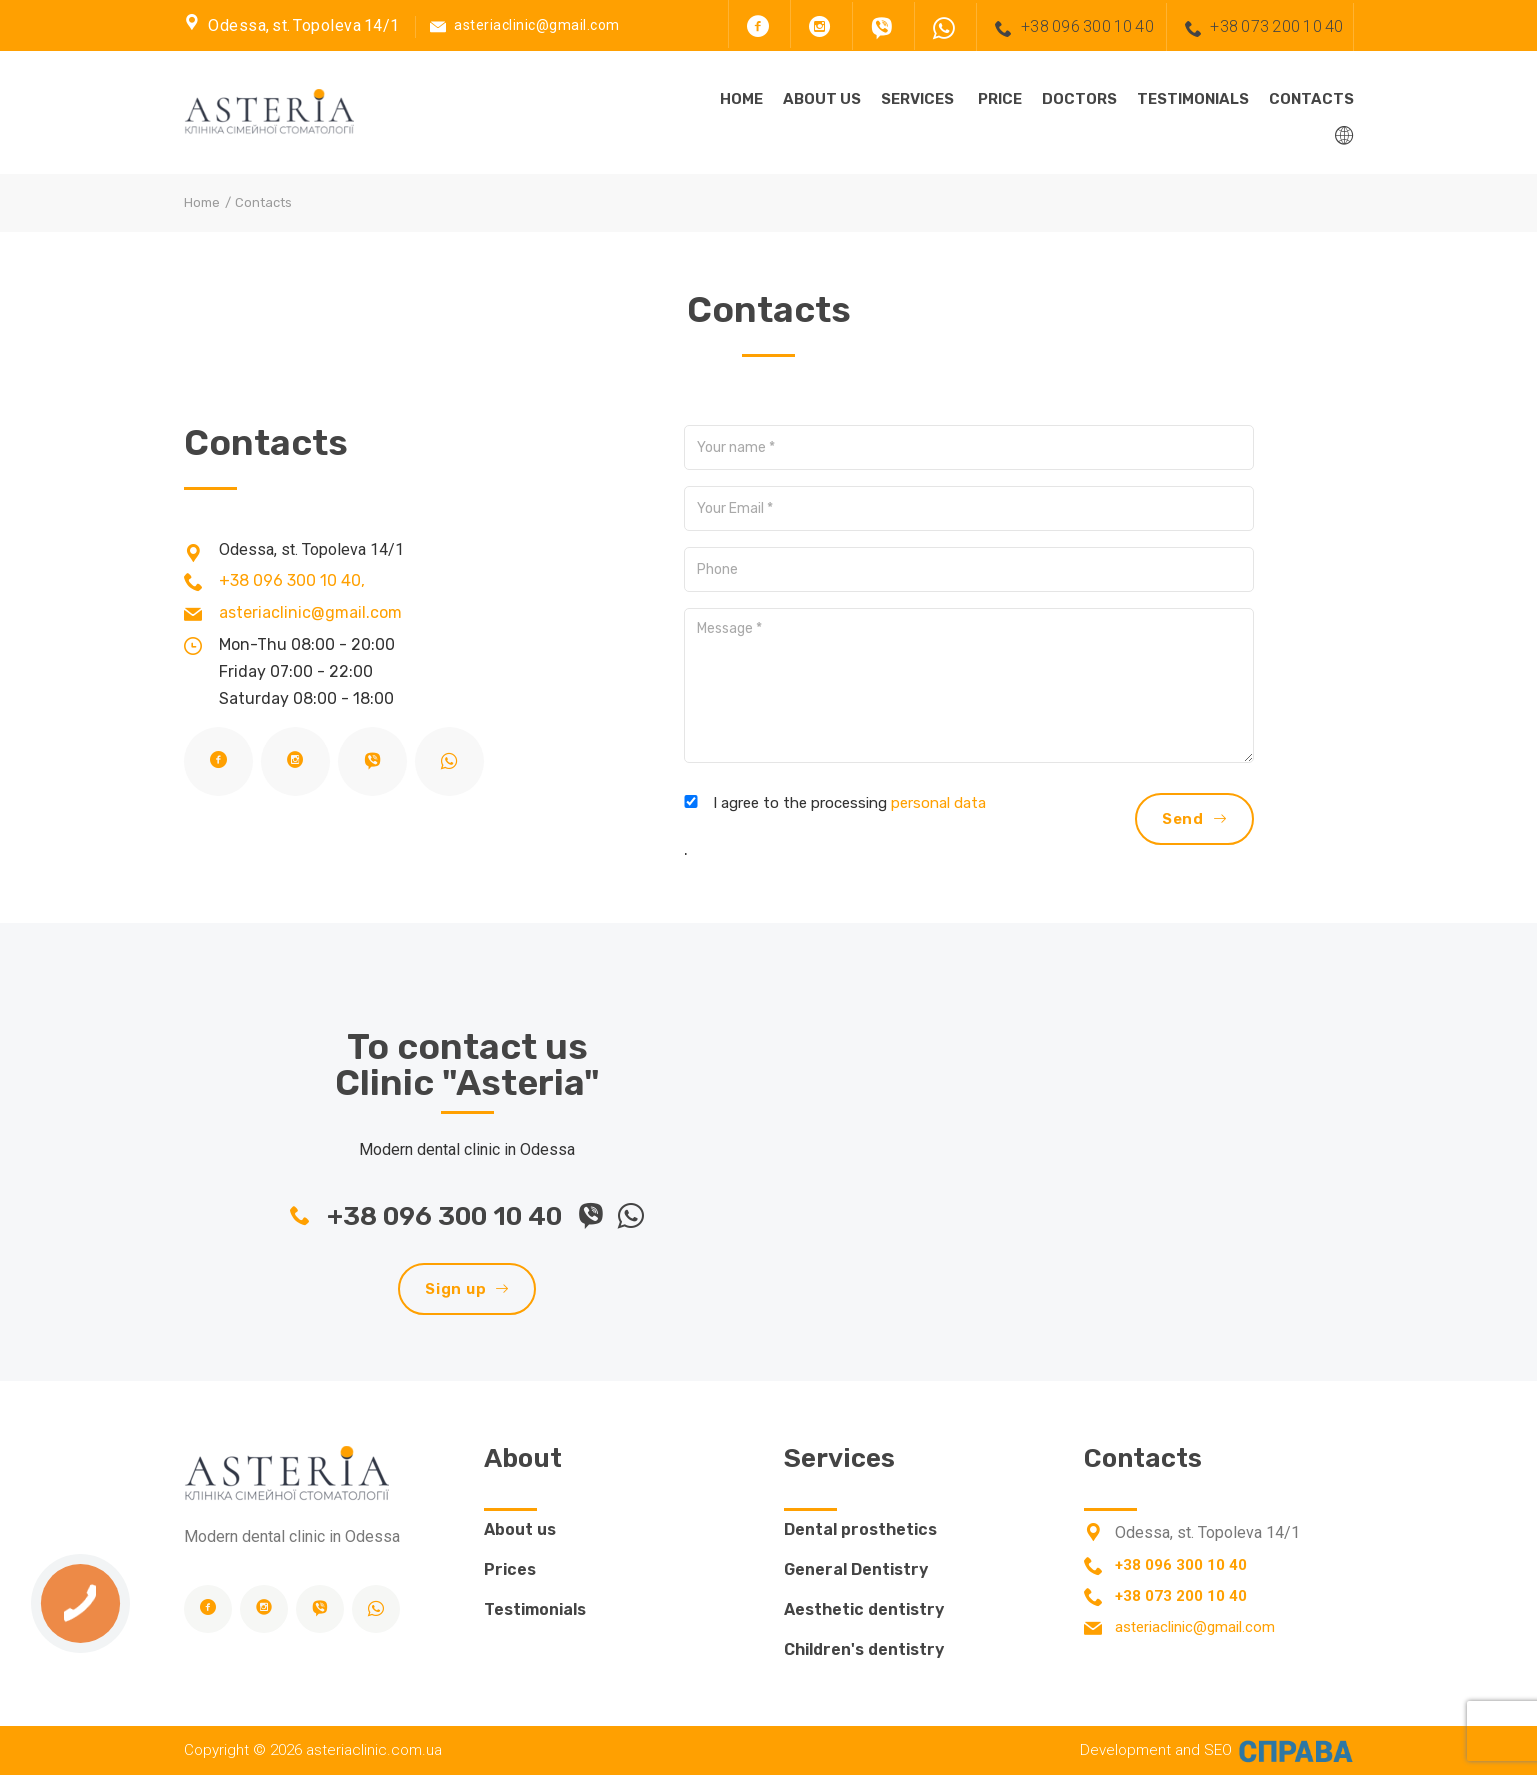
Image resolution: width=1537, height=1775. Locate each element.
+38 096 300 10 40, (292, 580)
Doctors (1079, 99)
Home (741, 99)
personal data (938, 803)
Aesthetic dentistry (864, 1609)
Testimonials (1193, 99)
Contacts (1311, 99)
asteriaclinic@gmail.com (537, 25)
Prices (510, 1569)
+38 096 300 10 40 (1070, 28)
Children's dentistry (864, 1649)
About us (822, 99)
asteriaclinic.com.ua (374, 1750)
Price (1000, 99)
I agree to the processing (849, 803)
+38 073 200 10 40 (1260, 28)
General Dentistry (856, 1569)
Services (917, 99)
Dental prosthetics (860, 1529)
